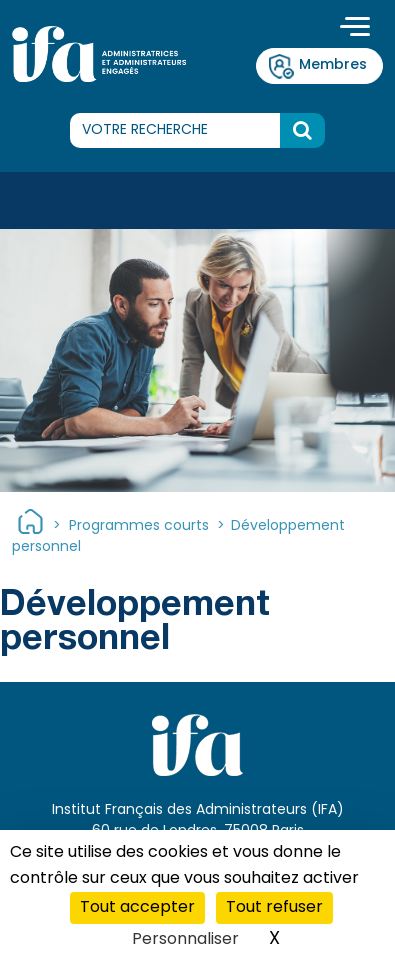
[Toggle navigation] (355, 29)
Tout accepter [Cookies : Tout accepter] (137, 908)
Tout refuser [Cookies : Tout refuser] (274, 908)
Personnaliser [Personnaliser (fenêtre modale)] (185, 940)
